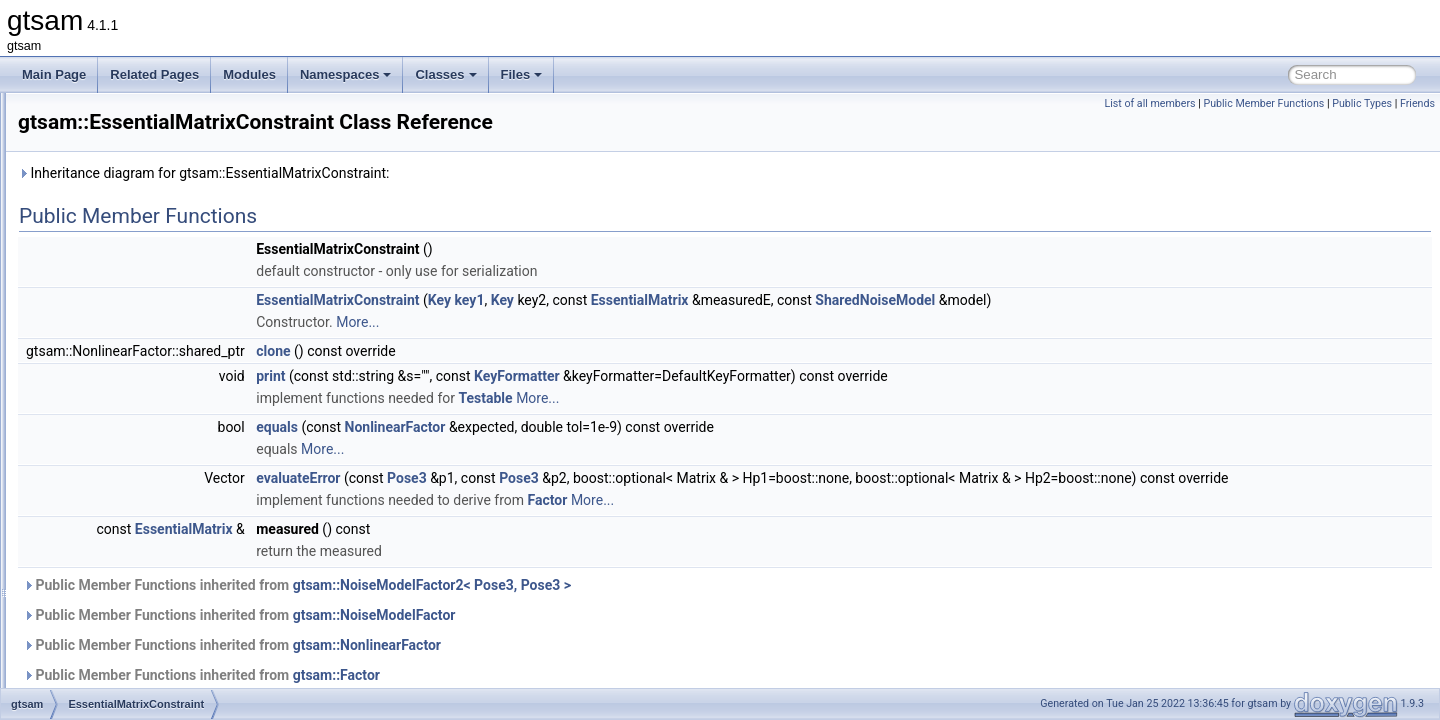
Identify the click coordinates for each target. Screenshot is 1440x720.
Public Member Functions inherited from (547, 607)
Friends (1417, 103)
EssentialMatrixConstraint (150, 400)
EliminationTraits (126, 136)
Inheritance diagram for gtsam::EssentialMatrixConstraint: (453, 173)
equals (99, 268)
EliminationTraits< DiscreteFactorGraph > (192, 158)
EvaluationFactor (127, 510)
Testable (735, 398)
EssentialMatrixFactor (139, 422)
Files (522, 74)
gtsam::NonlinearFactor (617, 667)
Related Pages (154, 74)
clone (523, 351)
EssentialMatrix (122, 378)
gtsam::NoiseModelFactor (624, 637)
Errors (98, 356)
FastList (103, 686)
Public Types (1362, 103)
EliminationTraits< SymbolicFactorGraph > (194, 202)
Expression (111, 532)
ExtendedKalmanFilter (141, 620)
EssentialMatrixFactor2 (143, 444)
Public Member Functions (1263, 103)
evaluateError (548, 478)
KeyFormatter (767, 376)
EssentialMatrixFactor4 (143, 488)
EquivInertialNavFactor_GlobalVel (171, 312)
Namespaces (346, 74)
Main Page (54, 74)
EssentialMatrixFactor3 (143, 466)
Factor (99, 642)
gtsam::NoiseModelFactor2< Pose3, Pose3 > (682, 607)
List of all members (1149, 103)
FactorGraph (115, 664)
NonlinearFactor (645, 427)
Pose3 (657, 478)
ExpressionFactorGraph (145, 576)
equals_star (113, 290)
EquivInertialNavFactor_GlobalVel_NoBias (194, 334)
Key (689, 300)
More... (607, 322)
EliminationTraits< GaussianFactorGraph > (195, 180)
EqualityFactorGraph (137, 246)
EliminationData (124, 114)
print (520, 376)
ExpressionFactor (128, 554)
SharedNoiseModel (1125, 300)
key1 (720, 300)
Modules (249, 74)
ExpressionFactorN (133, 598)
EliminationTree (123, 224)
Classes (445, 74)
